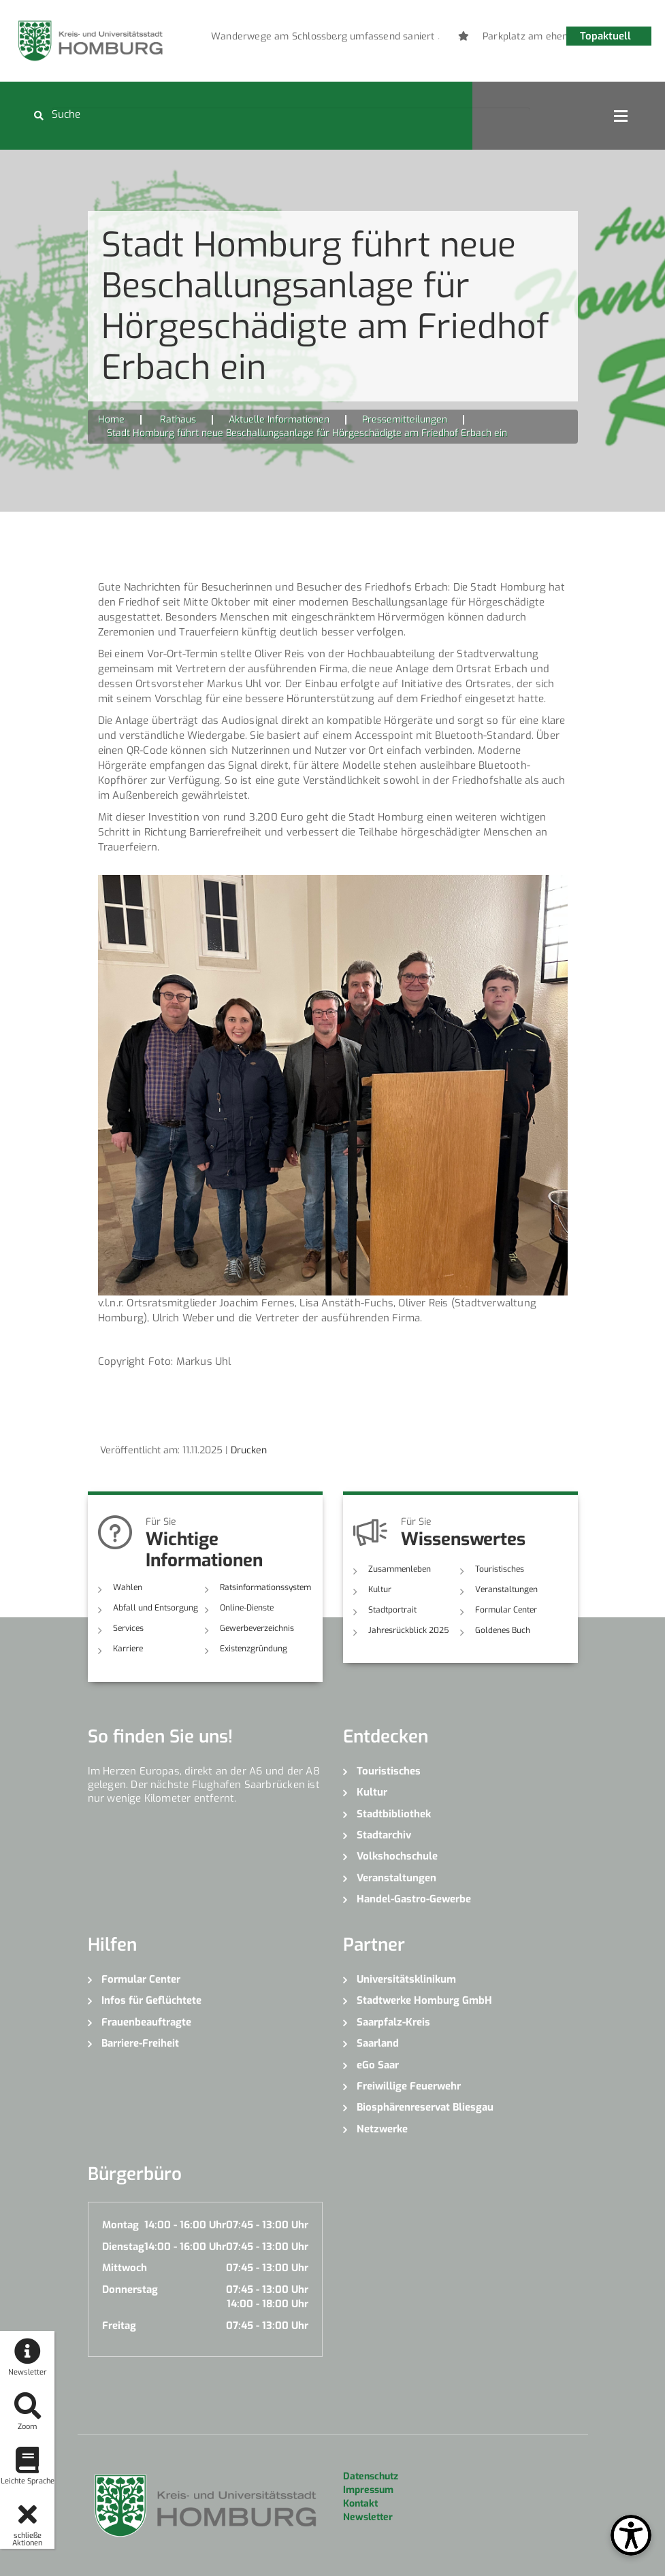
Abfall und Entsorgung (155, 1607)
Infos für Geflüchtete (151, 2000)
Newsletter (368, 2517)
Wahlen (127, 1587)
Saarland (378, 2043)
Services (128, 1628)
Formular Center (506, 1609)
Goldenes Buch (502, 1630)
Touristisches (499, 1569)
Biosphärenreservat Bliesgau (425, 2107)
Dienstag (123, 2246)
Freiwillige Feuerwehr (409, 2086)
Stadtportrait (392, 1609)
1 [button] (316, 39)
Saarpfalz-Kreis (393, 2022)
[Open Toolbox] (631, 2535)
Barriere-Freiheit (140, 2043)
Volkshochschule (397, 1856)
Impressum (368, 2489)
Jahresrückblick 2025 (408, 1630)
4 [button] (378, 39)
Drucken (249, 1450)
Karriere (128, 1648)
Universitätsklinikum (406, 1979)
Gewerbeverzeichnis (257, 1628)
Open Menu (620, 115)
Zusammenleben (399, 1569)
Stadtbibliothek (394, 1814)
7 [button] (439, 39)
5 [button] (398, 39)
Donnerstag (130, 2289)
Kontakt (360, 2503)
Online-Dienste (247, 1607)
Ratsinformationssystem (265, 1587)
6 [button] (418, 39)
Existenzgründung (253, 1648)
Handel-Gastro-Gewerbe (414, 1899)
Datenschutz (370, 2476)
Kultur (379, 1589)
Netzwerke (382, 2129)
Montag (120, 2225)
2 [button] (337, 39)
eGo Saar (378, 2065)
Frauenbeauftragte (146, 2022)
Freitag (119, 2325)
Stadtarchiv (384, 1835)
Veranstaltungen (506, 1589)
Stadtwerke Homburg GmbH (424, 2000)
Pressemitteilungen (404, 419)
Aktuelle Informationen (279, 419)
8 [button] (459, 39)
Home (111, 419)
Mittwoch (124, 2268)
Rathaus (178, 419)
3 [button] (357, 39)
